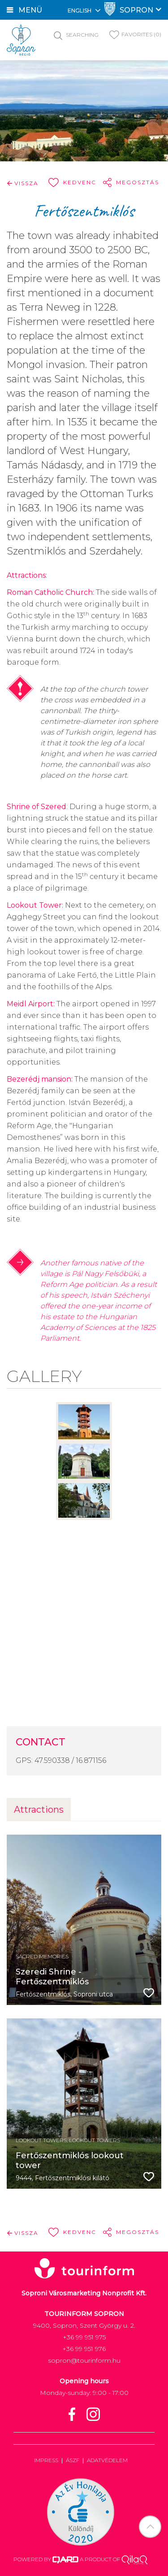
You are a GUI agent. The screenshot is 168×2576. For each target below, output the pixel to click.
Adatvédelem (107, 2460)
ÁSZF (72, 2460)
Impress (46, 2460)
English (84, 10)
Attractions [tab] (39, 1809)
